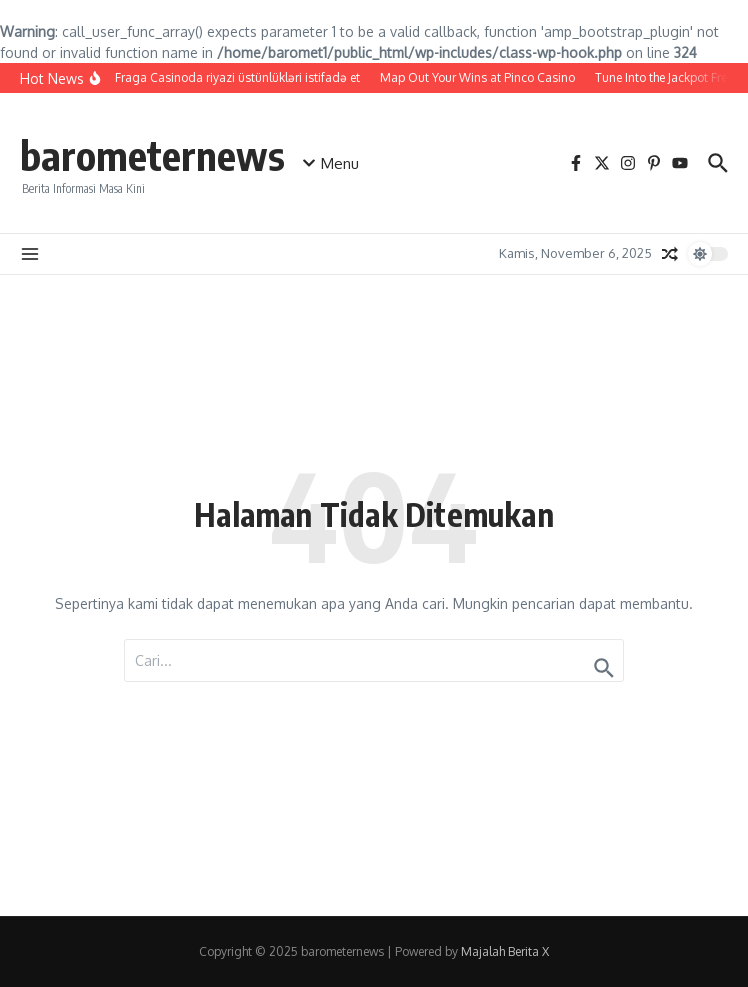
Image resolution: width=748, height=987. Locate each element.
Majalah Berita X (505, 951)
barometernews (152, 155)
